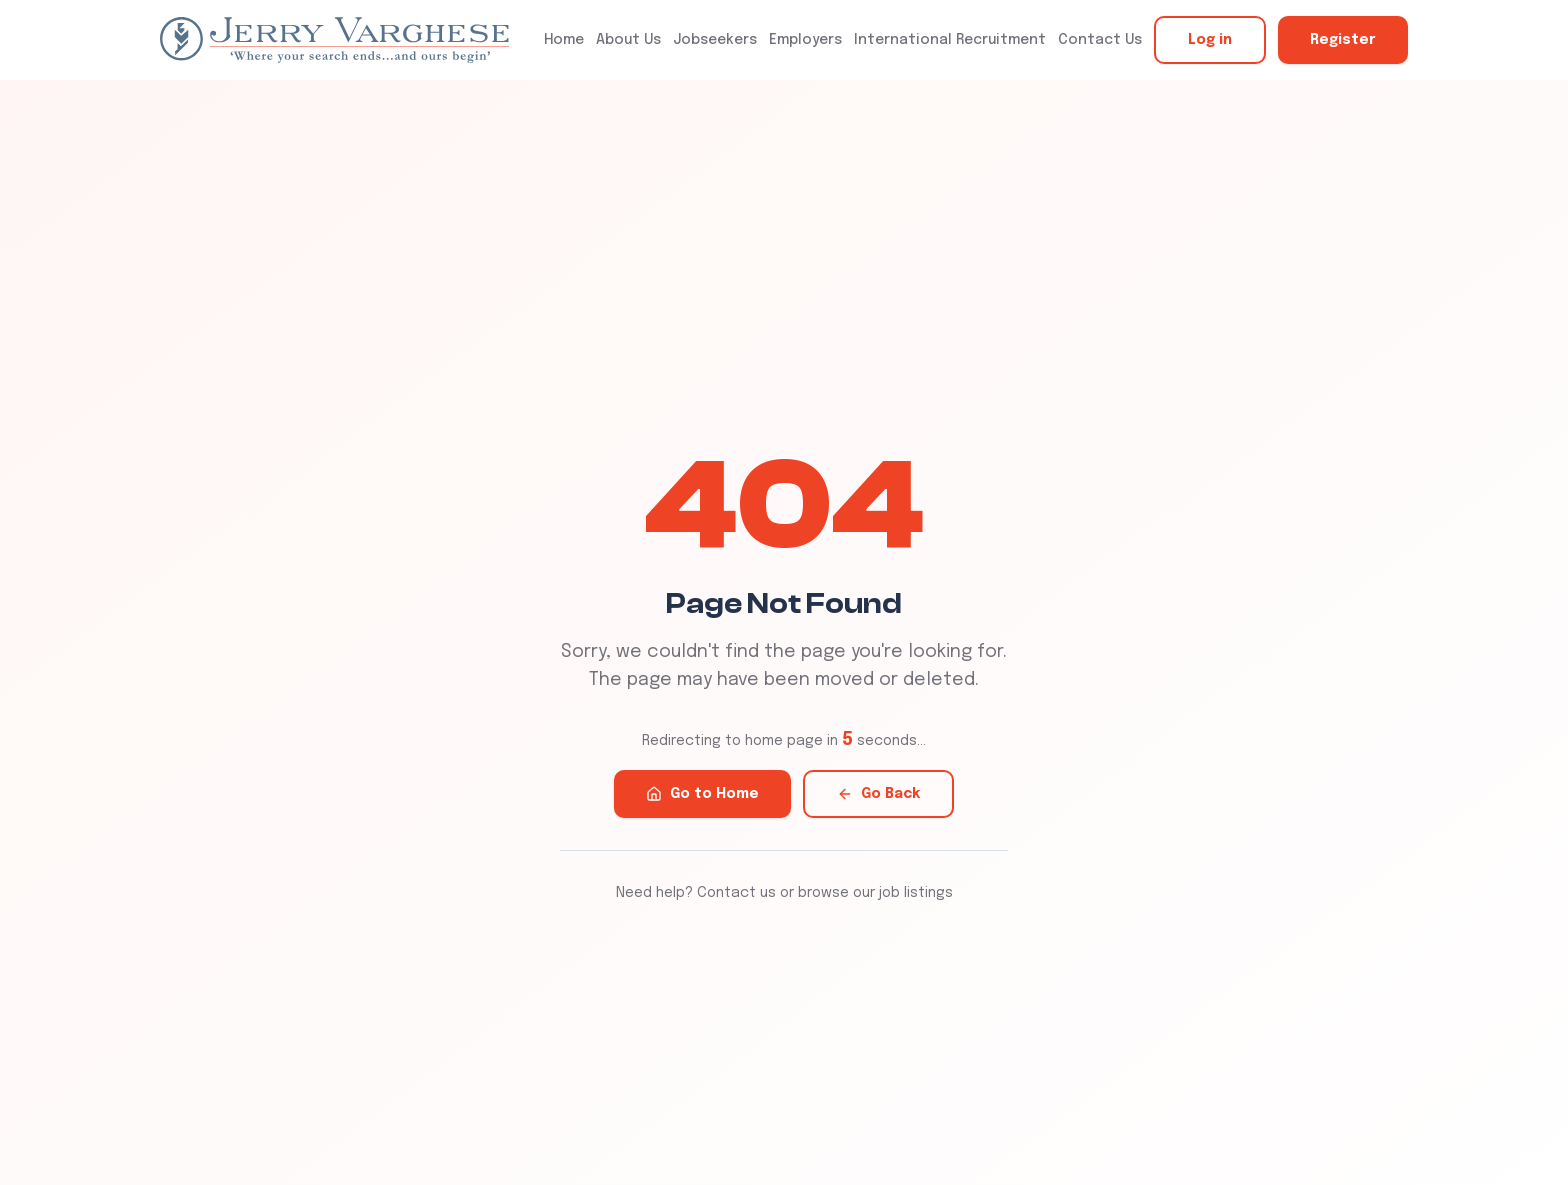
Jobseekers (715, 40)
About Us (628, 40)
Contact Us (1100, 40)
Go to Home (702, 794)
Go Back (878, 794)
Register (1343, 40)
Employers (805, 40)
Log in (1210, 40)
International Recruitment (950, 40)
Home (564, 40)
